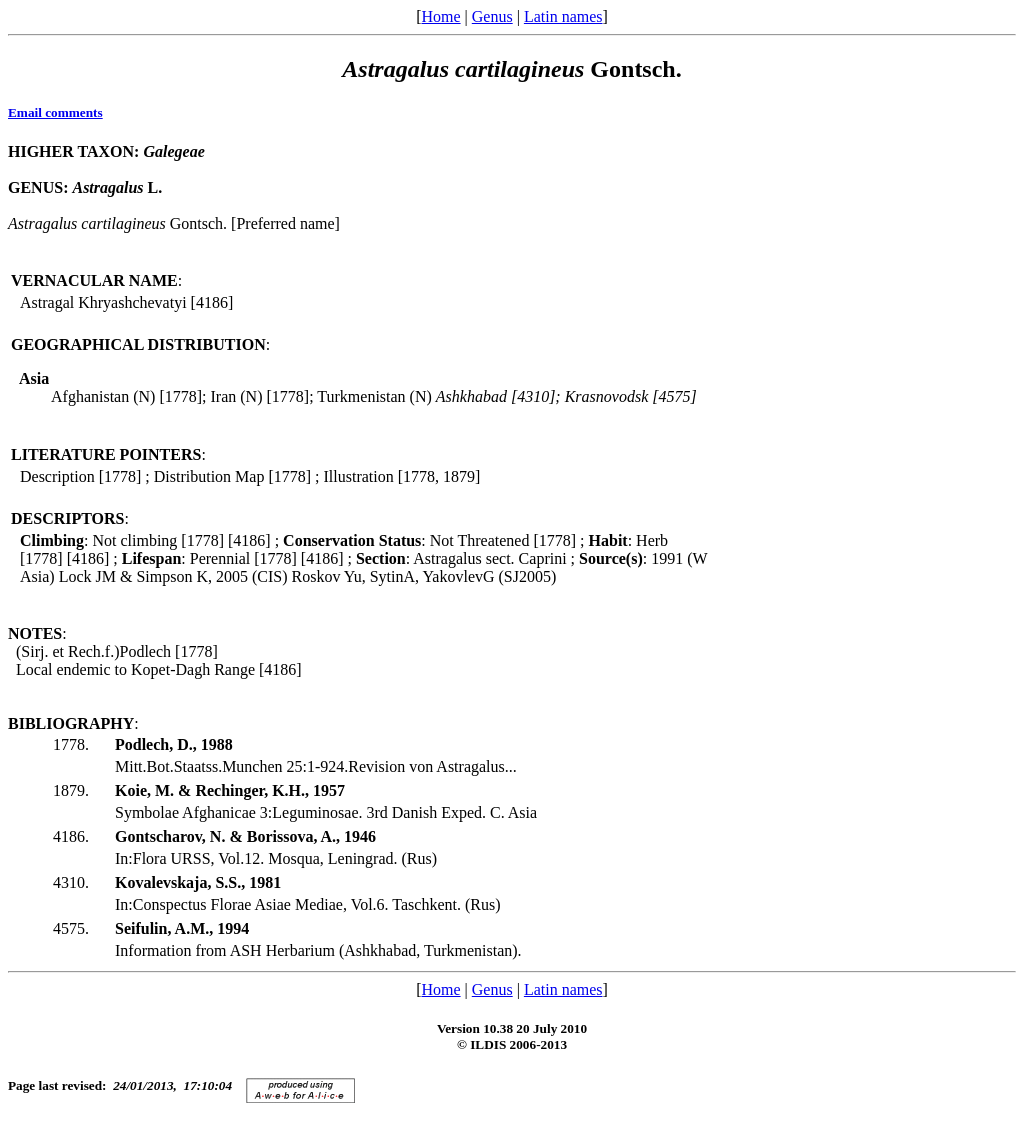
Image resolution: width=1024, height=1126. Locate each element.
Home (440, 16)
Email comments (55, 112)
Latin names (563, 16)
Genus (492, 16)
